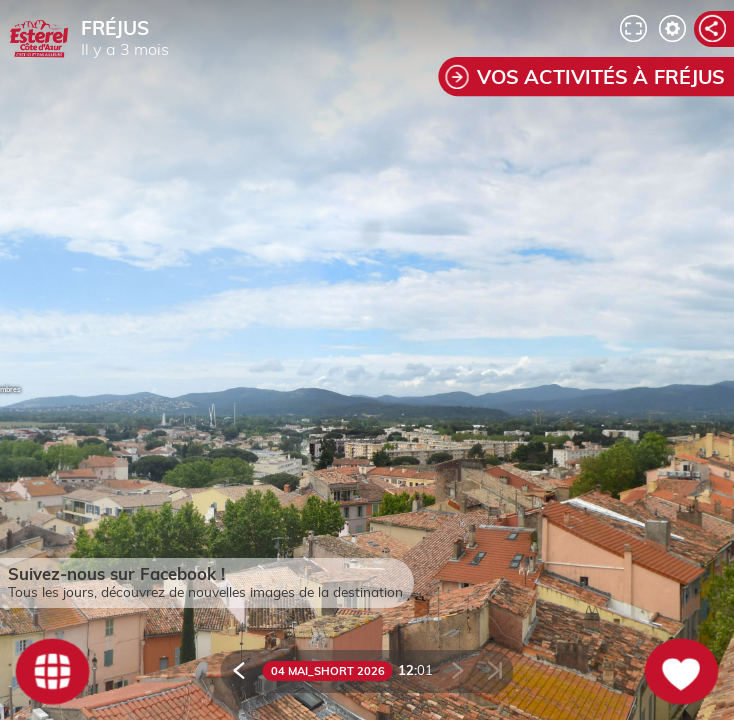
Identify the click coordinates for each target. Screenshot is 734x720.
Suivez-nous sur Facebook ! (116, 573)
